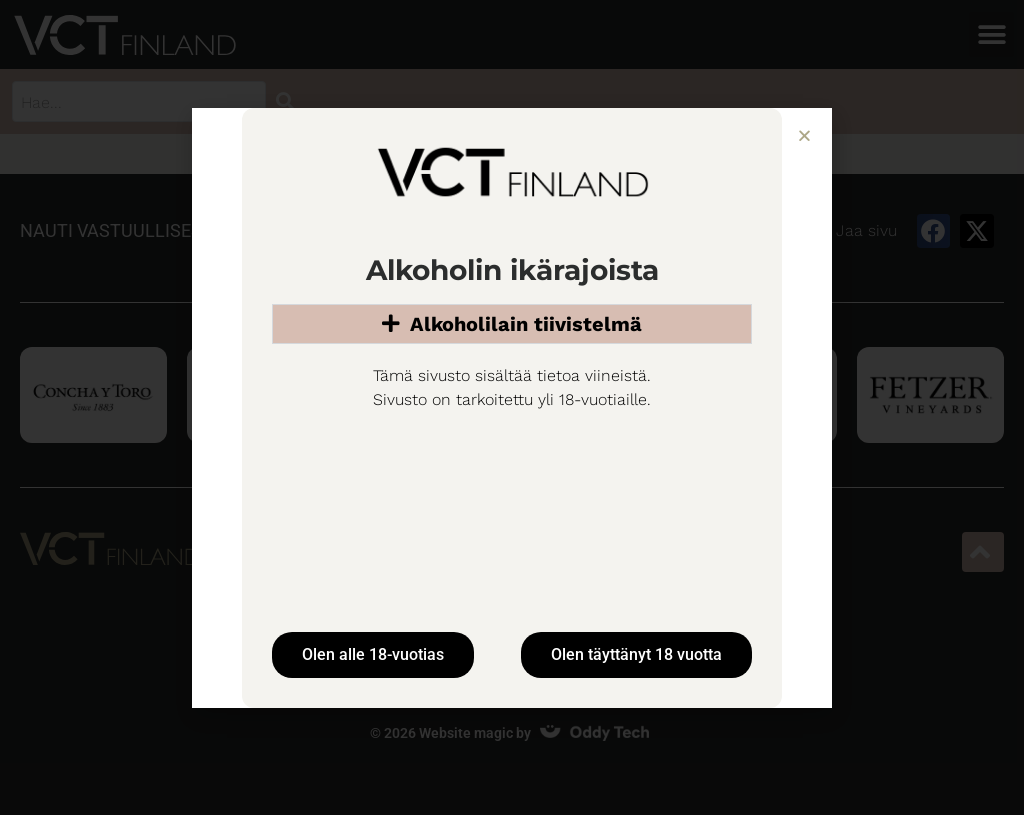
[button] (804, 135)
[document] (512, 407)
